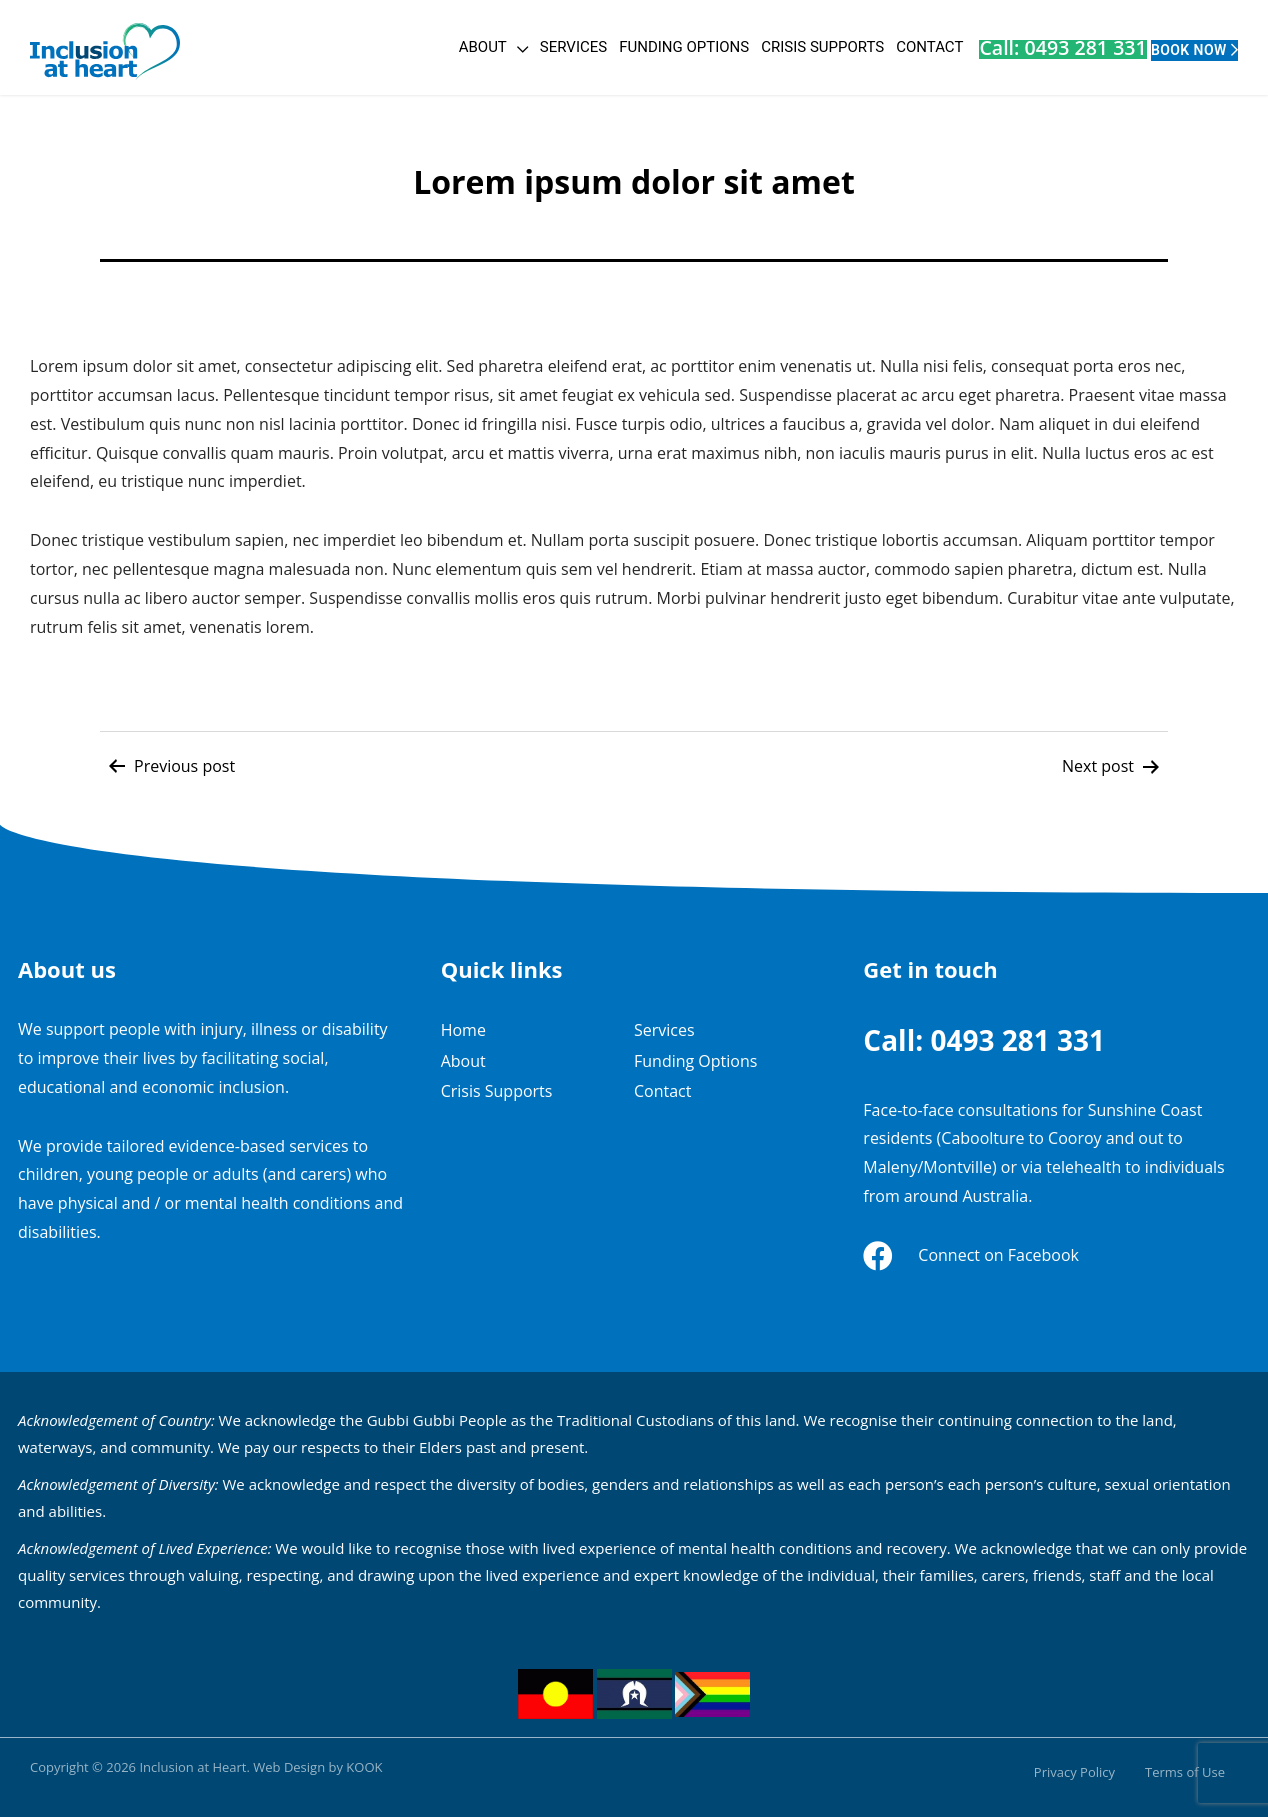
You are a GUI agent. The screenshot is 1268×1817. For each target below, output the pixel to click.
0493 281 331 (1017, 1040)
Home (463, 1030)
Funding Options (574, 47)
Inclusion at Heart (192, 1767)
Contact (819, 47)
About (372, 47)
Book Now (1161, 47)
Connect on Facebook (998, 1255)
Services (462, 47)
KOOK (364, 1767)
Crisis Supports (712, 47)
